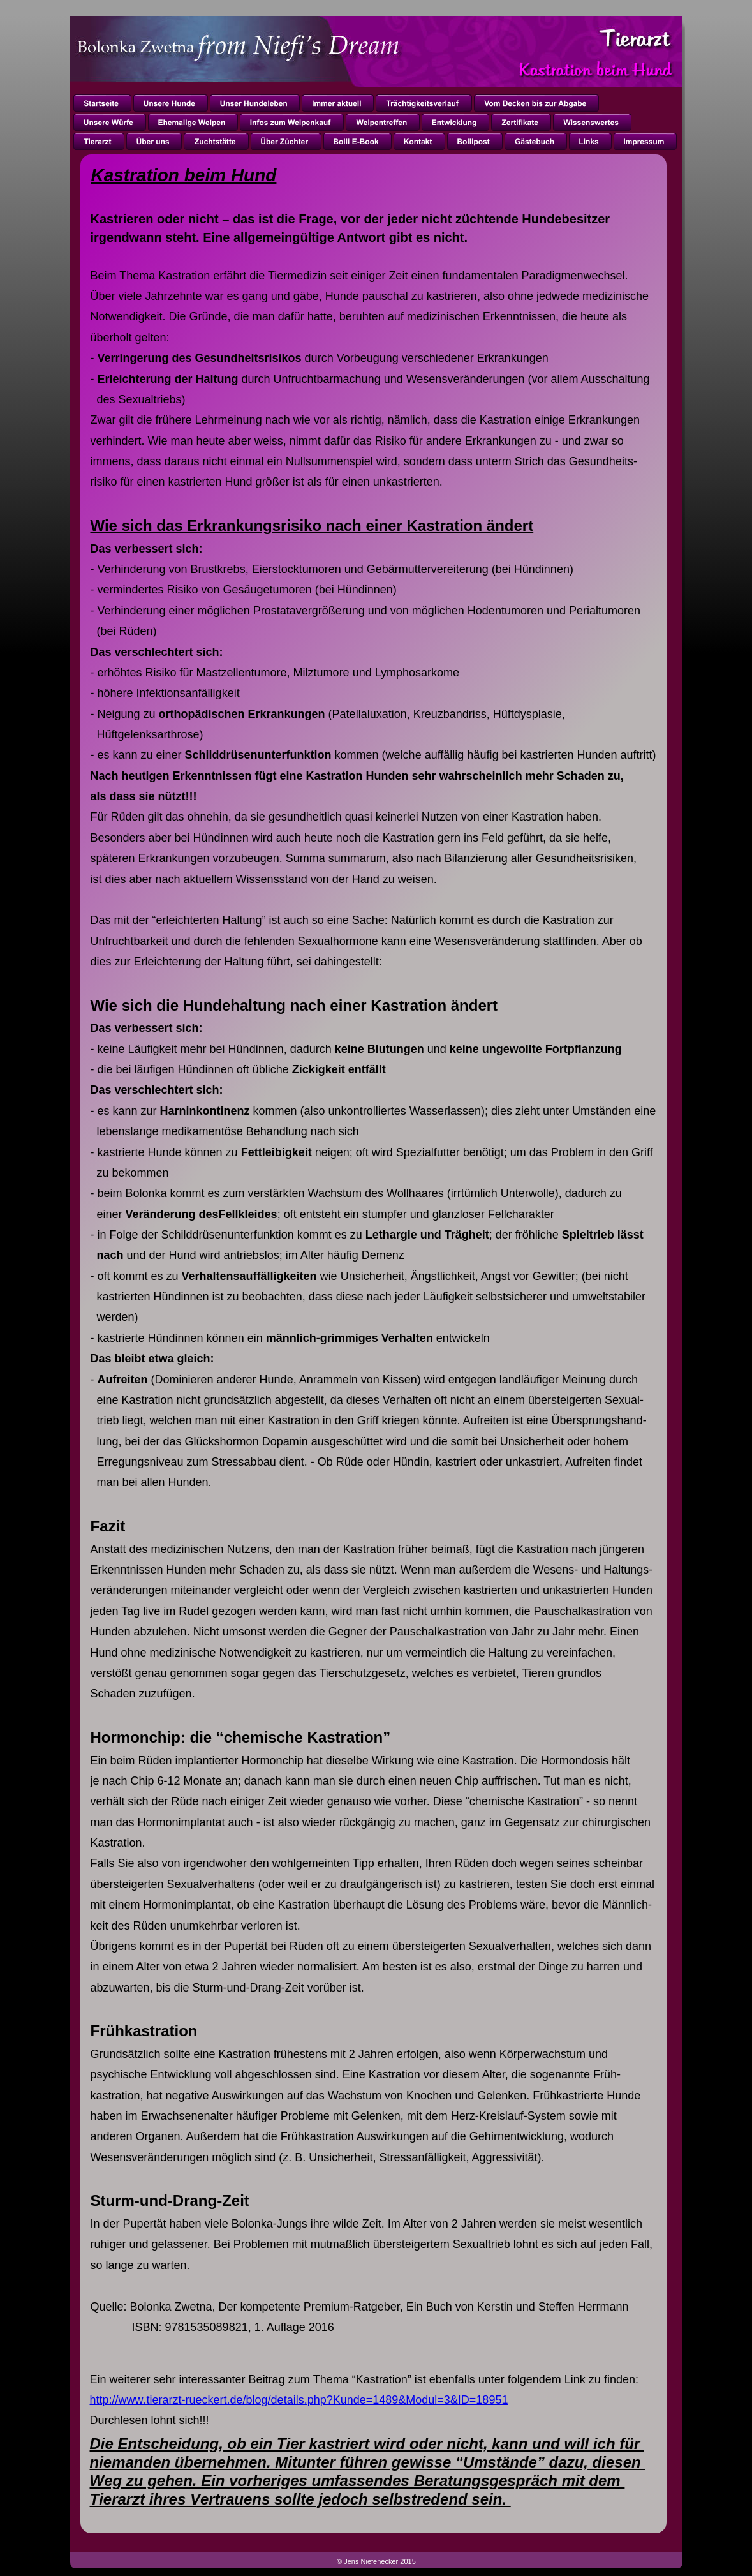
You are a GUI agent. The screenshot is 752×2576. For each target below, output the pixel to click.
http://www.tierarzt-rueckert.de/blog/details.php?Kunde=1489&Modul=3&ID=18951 (299, 2400)
